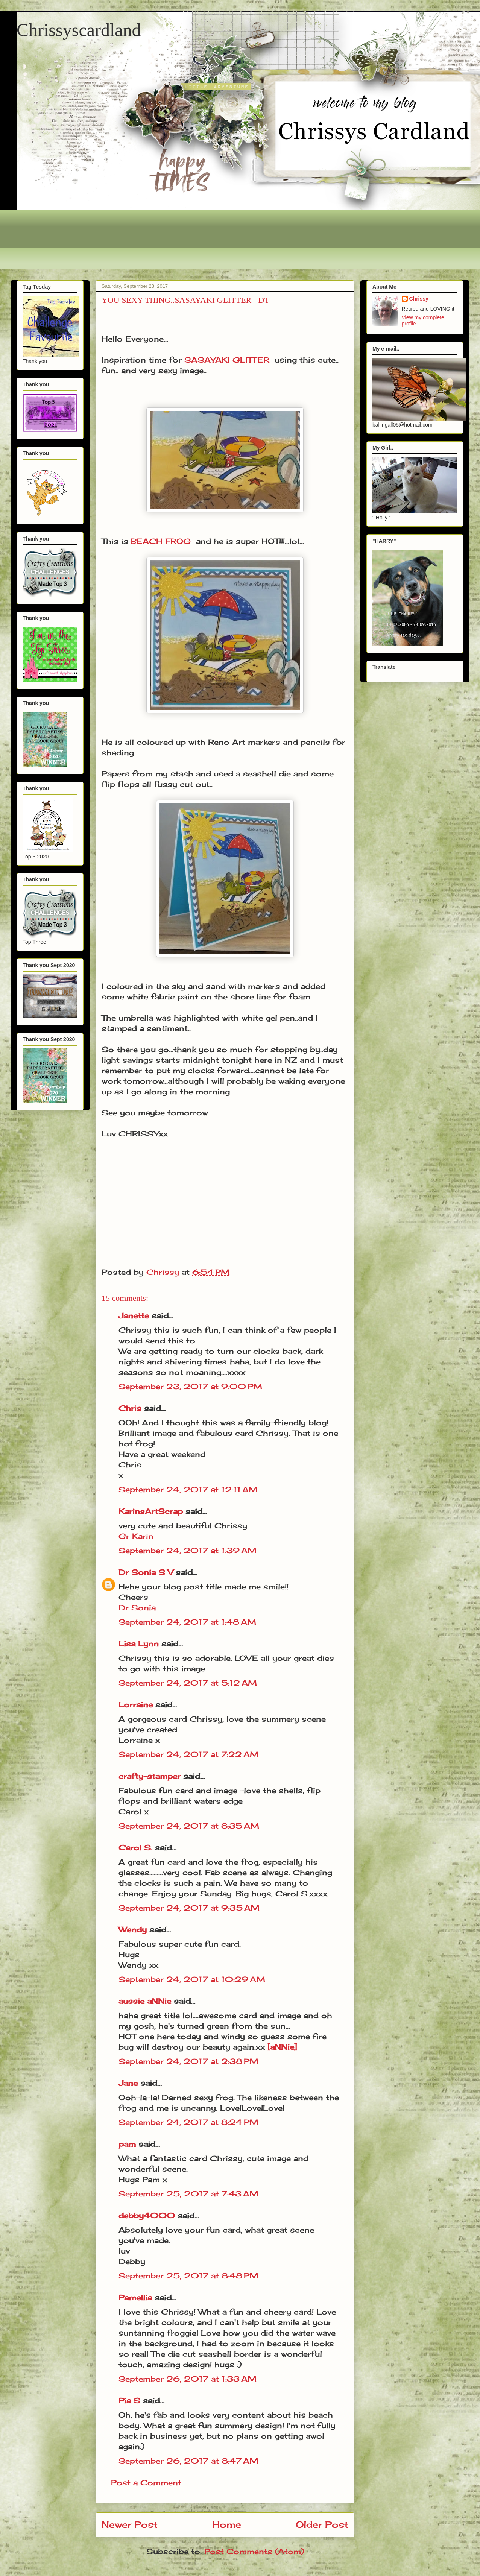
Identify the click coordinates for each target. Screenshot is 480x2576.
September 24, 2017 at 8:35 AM (188, 1825)
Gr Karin (135, 1536)
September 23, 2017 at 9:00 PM (190, 1386)
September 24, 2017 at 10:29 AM (191, 1979)
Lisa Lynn (138, 1643)
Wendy (132, 1929)
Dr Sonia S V (145, 1572)
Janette (133, 1315)
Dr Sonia (137, 1607)
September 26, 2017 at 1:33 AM (187, 2378)
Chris (129, 1408)
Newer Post (130, 2524)
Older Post (322, 2524)
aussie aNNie (144, 2001)
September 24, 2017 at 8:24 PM (188, 2122)
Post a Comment (146, 2482)
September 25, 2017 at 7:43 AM (188, 2193)
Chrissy (418, 299)
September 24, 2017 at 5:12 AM (187, 1682)
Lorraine (135, 1704)
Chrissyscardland (79, 30)
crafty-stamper (149, 1776)
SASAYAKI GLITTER (226, 360)
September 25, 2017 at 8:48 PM (188, 2275)
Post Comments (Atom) (254, 2551)
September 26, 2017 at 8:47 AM (188, 2460)
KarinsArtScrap (150, 1511)
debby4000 (146, 2215)
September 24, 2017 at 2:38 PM (188, 2061)
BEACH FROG (161, 541)
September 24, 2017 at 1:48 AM (187, 1622)
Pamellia (135, 2297)
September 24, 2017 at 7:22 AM (188, 1754)
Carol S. (135, 1847)
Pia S (129, 2400)
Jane (128, 2083)
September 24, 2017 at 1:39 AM (187, 1550)
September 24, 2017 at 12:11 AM (188, 1489)
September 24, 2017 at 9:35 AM (189, 1907)
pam (127, 2144)
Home (226, 2524)
